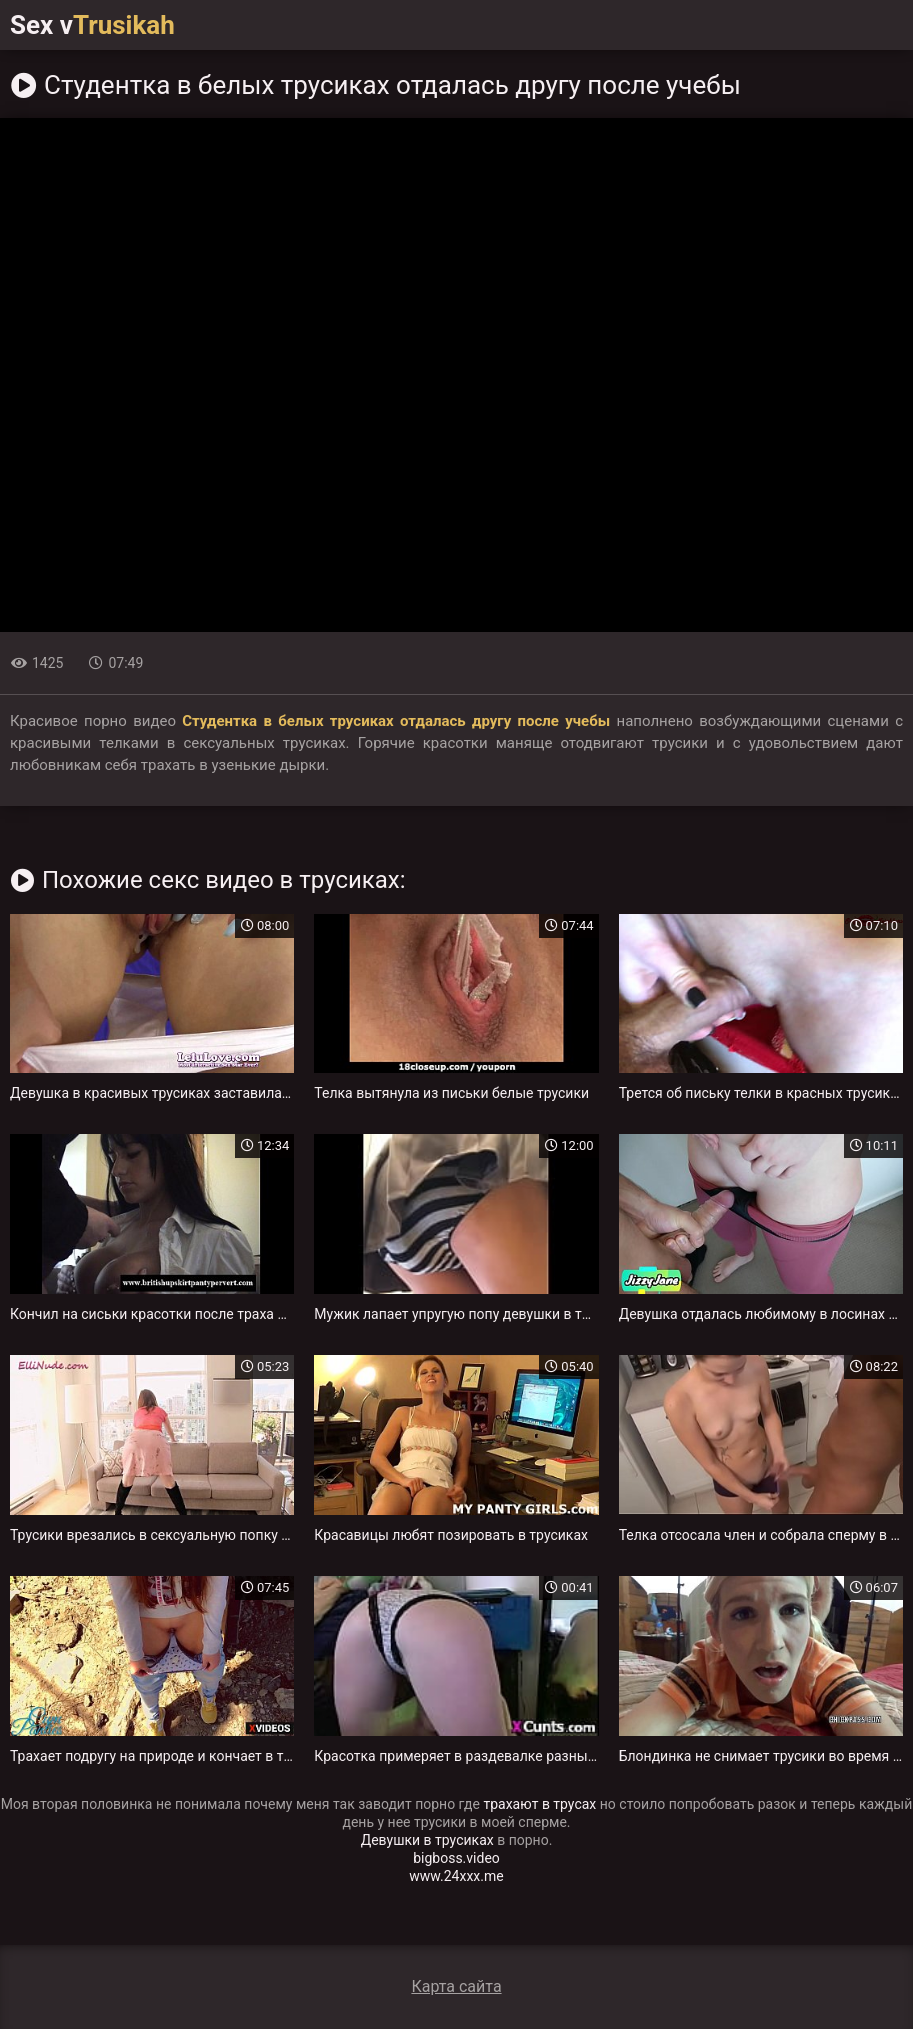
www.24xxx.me (456, 1876)
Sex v (92, 25)
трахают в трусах (539, 1804)
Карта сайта (456, 1986)
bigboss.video (456, 1858)
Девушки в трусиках (427, 1840)
